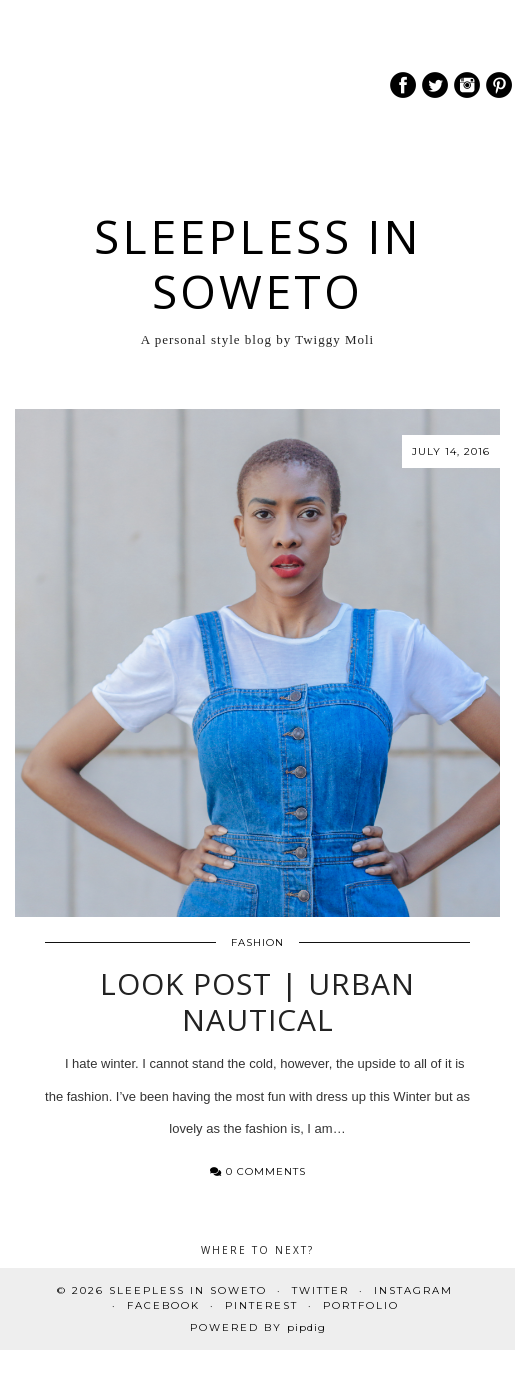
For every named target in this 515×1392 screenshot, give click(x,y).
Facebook (163, 1305)
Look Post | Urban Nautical (257, 1001)
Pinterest (261, 1305)
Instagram (413, 1290)
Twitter (320, 1290)
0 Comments (258, 1171)
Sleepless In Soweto (258, 264)
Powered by (258, 1327)
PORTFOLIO (361, 1305)
